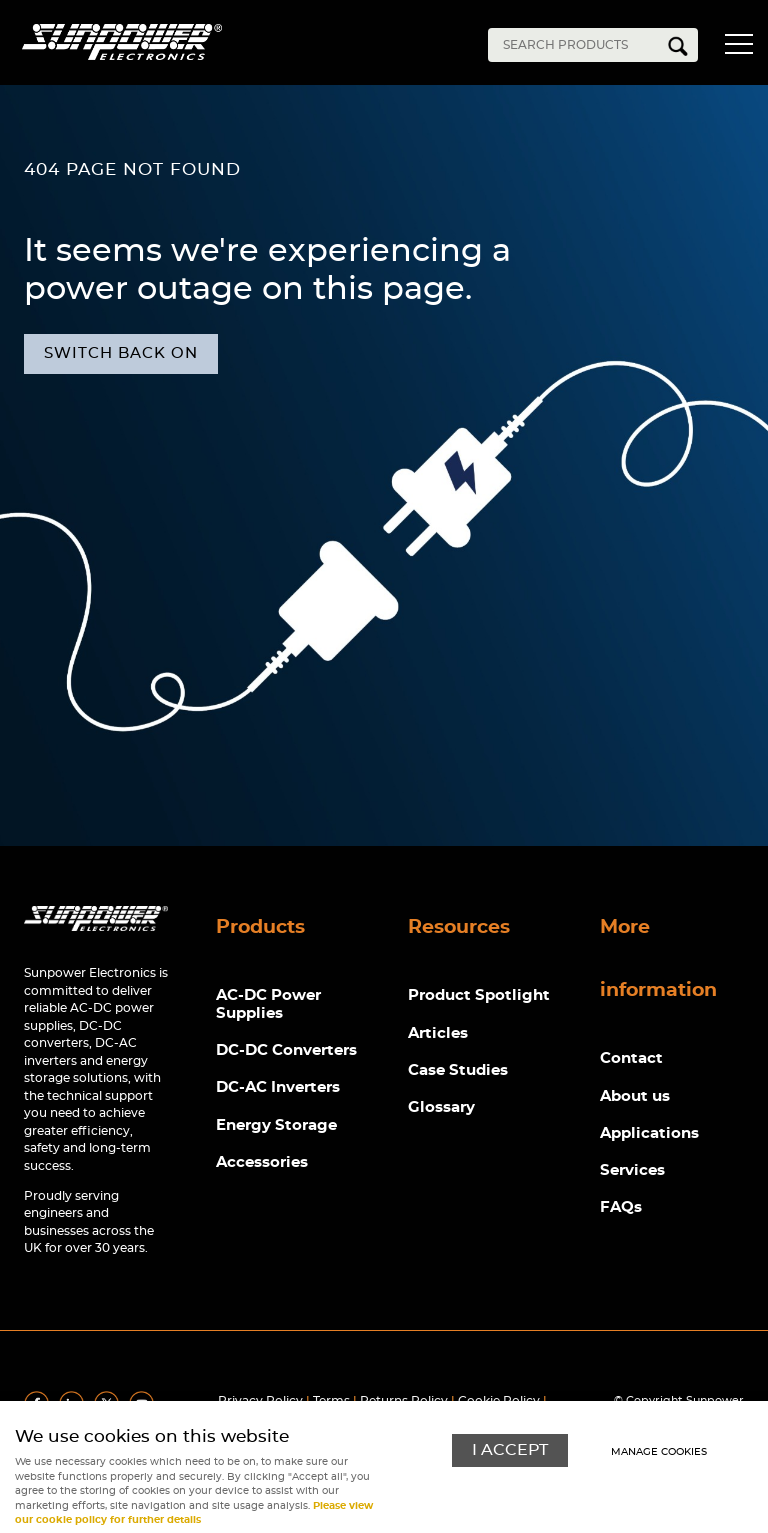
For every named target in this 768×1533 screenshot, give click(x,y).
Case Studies (458, 1071)
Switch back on (121, 353)
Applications (649, 1134)
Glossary (441, 1108)
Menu (738, 48)
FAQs (621, 1209)
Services (632, 1171)
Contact (631, 1059)
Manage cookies (659, 1451)
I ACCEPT (510, 1450)
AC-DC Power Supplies (268, 1005)
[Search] (578, 45)
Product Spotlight (479, 996)
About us (635, 1096)
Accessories (262, 1163)
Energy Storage (276, 1126)
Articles (438, 1033)
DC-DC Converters (286, 1051)
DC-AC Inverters (278, 1088)
